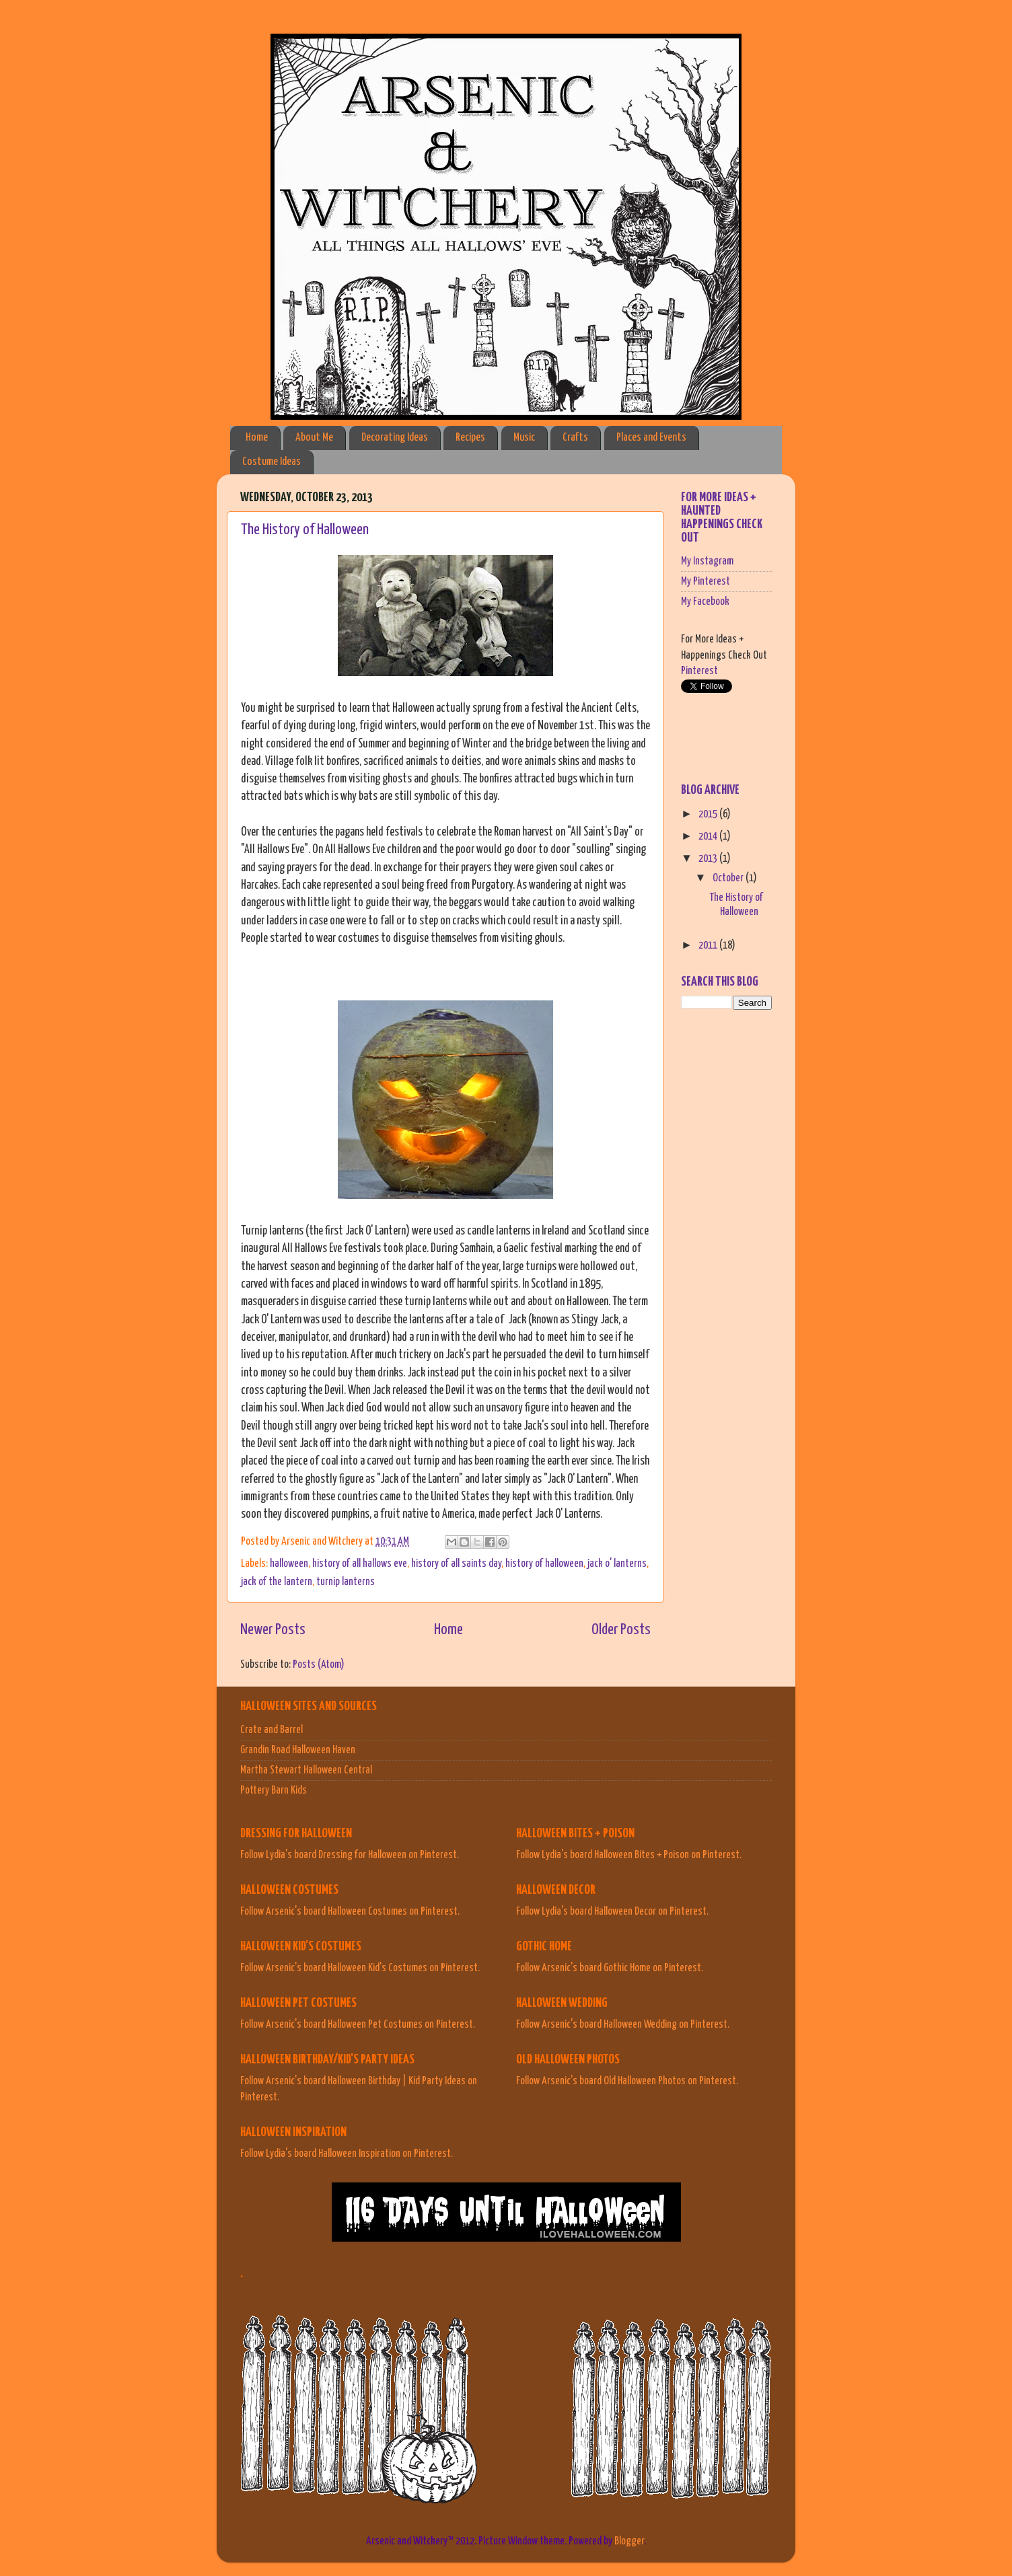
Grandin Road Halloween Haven (297, 1749)
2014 (708, 836)
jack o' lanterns (617, 1563)
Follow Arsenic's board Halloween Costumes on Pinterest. (350, 1911)
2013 (708, 858)
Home (257, 437)
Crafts (575, 437)
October (729, 878)
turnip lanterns (345, 1581)
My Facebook (705, 601)
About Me (314, 437)
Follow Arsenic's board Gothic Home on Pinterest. (609, 1967)
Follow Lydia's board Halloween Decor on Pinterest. (612, 1911)
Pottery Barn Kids (273, 1790)
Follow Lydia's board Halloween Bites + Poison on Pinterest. (629, 1854)
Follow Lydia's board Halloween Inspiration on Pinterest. (346, 2153)
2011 (708, 945)
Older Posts (621, 1629)
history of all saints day (456, 1563)
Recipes (470, 437)
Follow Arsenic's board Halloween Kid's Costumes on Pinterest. (360, 1967)
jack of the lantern (276, 1581)
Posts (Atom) (319, 1664)
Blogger (629, 2541)
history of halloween (544, 1563)
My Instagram (707, 561)
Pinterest (699, 670)
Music (524, 437)
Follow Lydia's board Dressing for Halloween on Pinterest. (349, 1854)
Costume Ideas (271, 462)
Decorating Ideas (394, 437)
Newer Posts (272, 1629)
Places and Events (651, 437)
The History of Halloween (305, 530)
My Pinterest (705, 581)
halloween (289, 1563)
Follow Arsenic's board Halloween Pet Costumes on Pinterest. (357, 2024)
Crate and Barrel (271, 1729)
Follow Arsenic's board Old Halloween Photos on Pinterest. (627, 2080)
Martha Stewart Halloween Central (306, 1770)
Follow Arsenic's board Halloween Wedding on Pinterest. (622, 2024)
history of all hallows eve (359, 1563)
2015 (708, 814)
